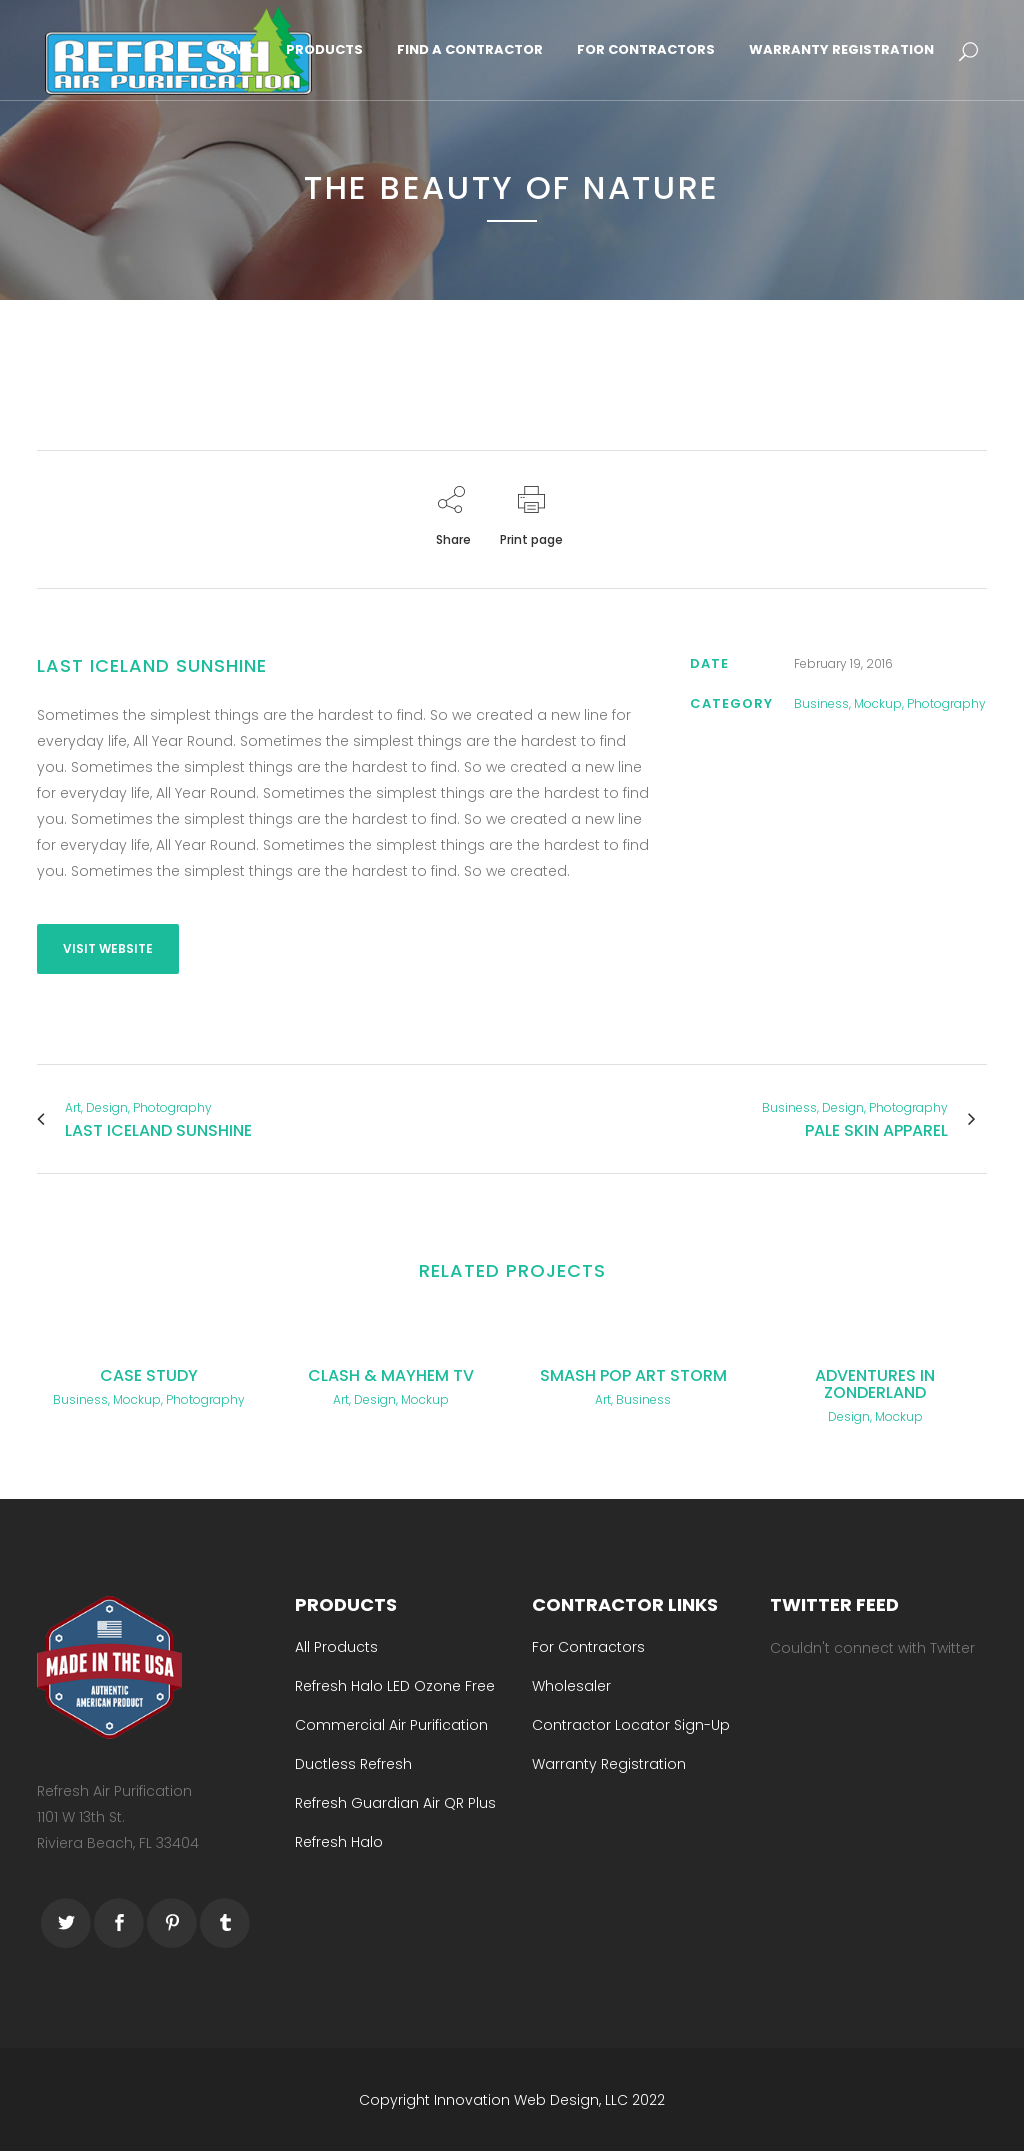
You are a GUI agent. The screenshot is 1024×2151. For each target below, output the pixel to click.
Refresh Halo (339, 1840)
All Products (336, 1645)
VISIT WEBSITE (108, 948)
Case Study (149, 1375)
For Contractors (588, 1645)
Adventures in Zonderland (875, 1384)
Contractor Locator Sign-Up (631, 1723)
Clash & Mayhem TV (391, 1375)
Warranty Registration (609, 1762)
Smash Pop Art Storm (633, 1375)
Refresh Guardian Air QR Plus (395, 1801)
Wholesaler (571, 1684)
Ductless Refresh (353, 1762)
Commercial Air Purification (391, 1723)
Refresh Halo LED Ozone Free (395, 1684)
